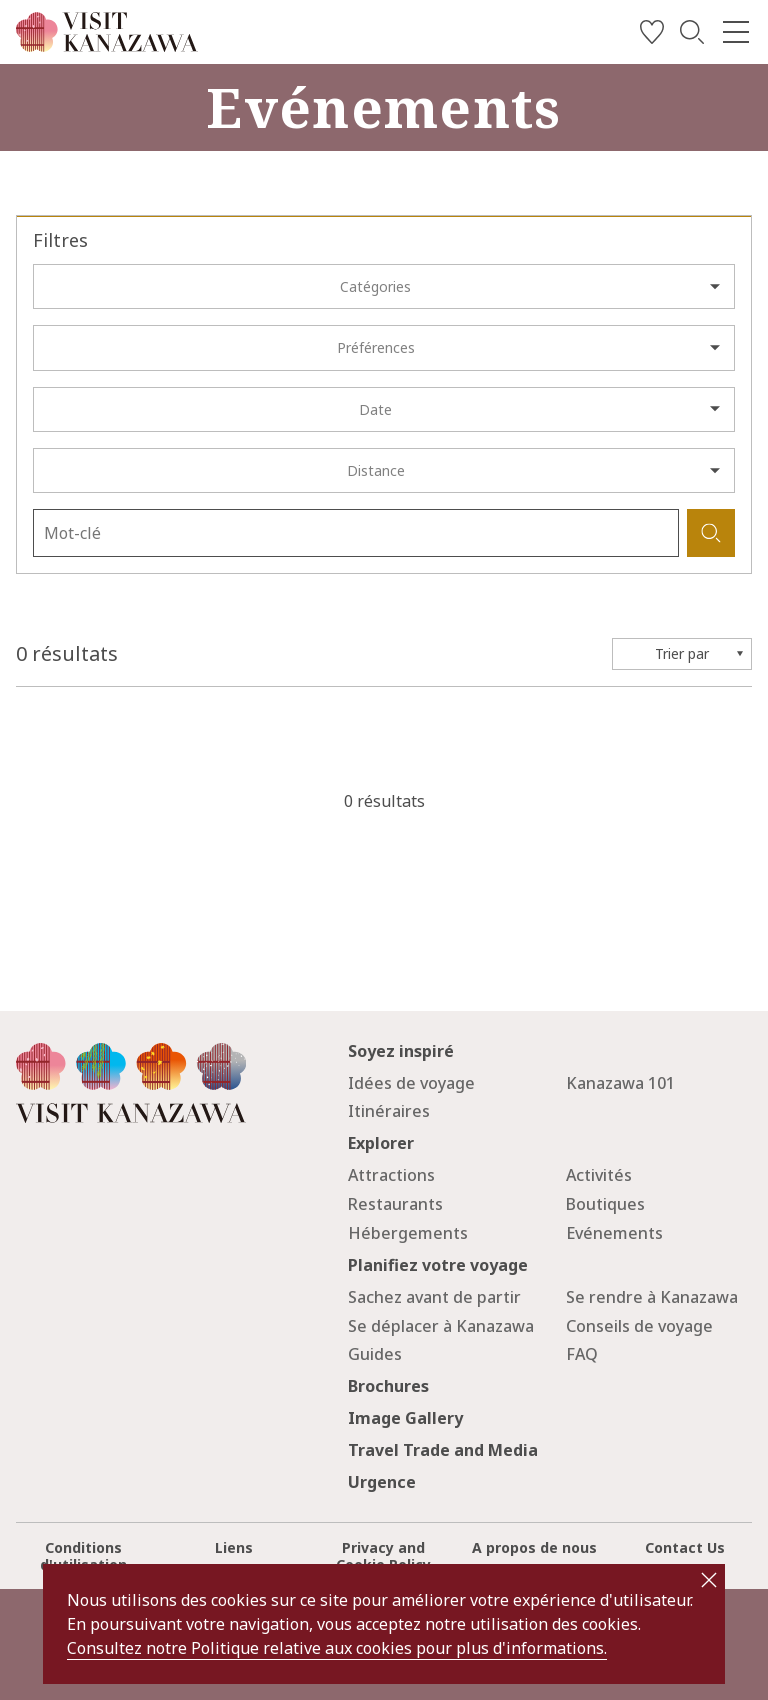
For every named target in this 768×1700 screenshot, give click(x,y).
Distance (376, 470)
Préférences (376, 347)
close (709, 1580)
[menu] (736, 32)
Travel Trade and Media (443, 1450)
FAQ (582, 1354)
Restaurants (395, 1204)
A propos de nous (534, 1547)
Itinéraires (389, 1111)
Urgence (382, 1482)
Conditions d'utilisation (83, 1556)
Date (375, 409)
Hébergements (408, 1233)
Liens (234, 1547)
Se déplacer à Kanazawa (441, 1326)
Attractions (391, 1175)
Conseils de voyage (639, 1326)
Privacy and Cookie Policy (383, 1556)
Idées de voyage (411, 1083)
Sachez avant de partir (434, 1297)
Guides (375, 1354)
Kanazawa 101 (620, 1083)
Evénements (614, 1233)
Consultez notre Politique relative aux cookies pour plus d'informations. (337, 1648)
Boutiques (605, 1204)
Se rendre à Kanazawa (652, 1297)
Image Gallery (405, 1418)
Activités (599, 1175)
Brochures (388, 1386)
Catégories (375, 286)
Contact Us (685, 1547)
